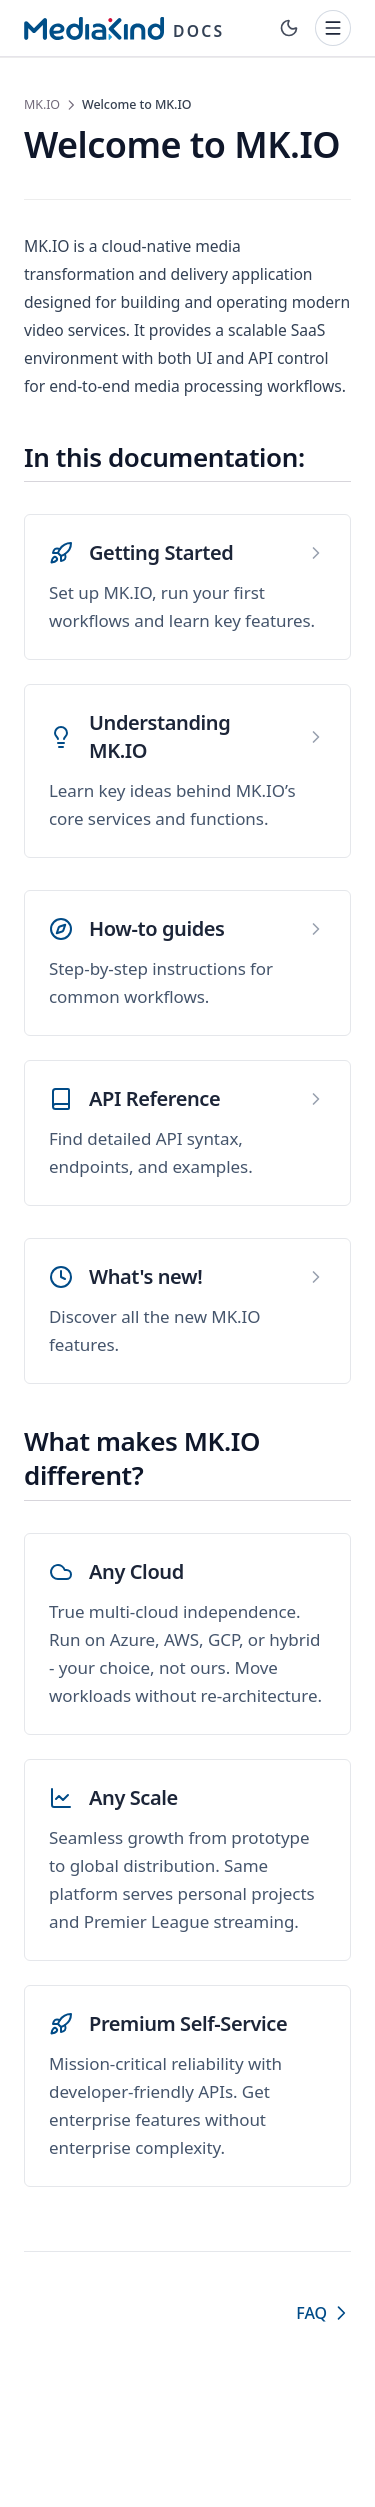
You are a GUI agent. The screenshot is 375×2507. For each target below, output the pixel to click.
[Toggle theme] (289, 28)
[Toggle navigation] (333, 28)
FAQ (323, 2313)
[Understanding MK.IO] (187, 771)
